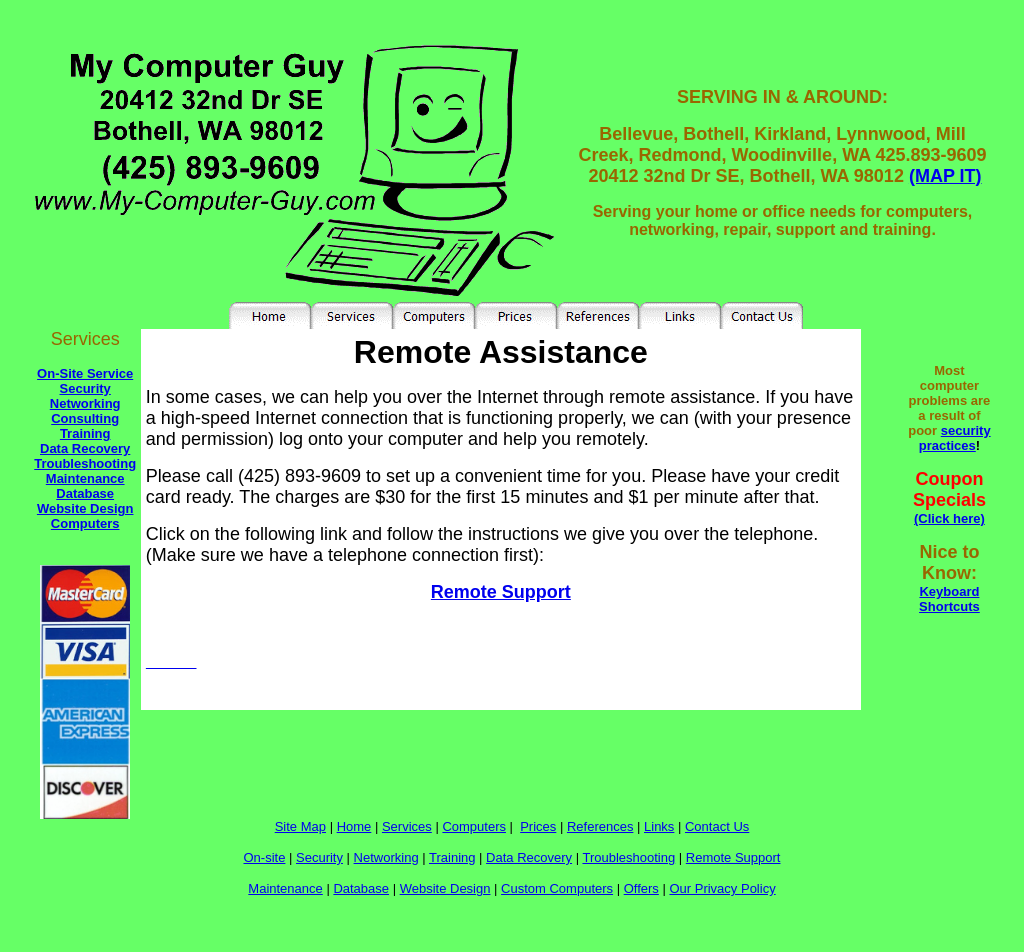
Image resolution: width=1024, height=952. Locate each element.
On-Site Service (85, 373)
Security (85, 388)
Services (407, 826)
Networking (85, 403)
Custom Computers (557, 888)
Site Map (300, 826)
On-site (265, 857)
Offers (641, 888)
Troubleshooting (85, 463)
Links (659, 826)
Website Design (85, 508)
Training (85, 433)
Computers (85, 523)
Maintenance (85, 478)
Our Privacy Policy (722, 888)
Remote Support (501, 592)
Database (85, 493)
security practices (955, 438)
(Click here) (949, 518)
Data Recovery (85, 448)
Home (354, 826)
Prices (538, 826)
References (600, 826)
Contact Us (717, 826)
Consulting (85, 418)
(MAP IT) (945, 176)
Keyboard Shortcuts (949, 599)
